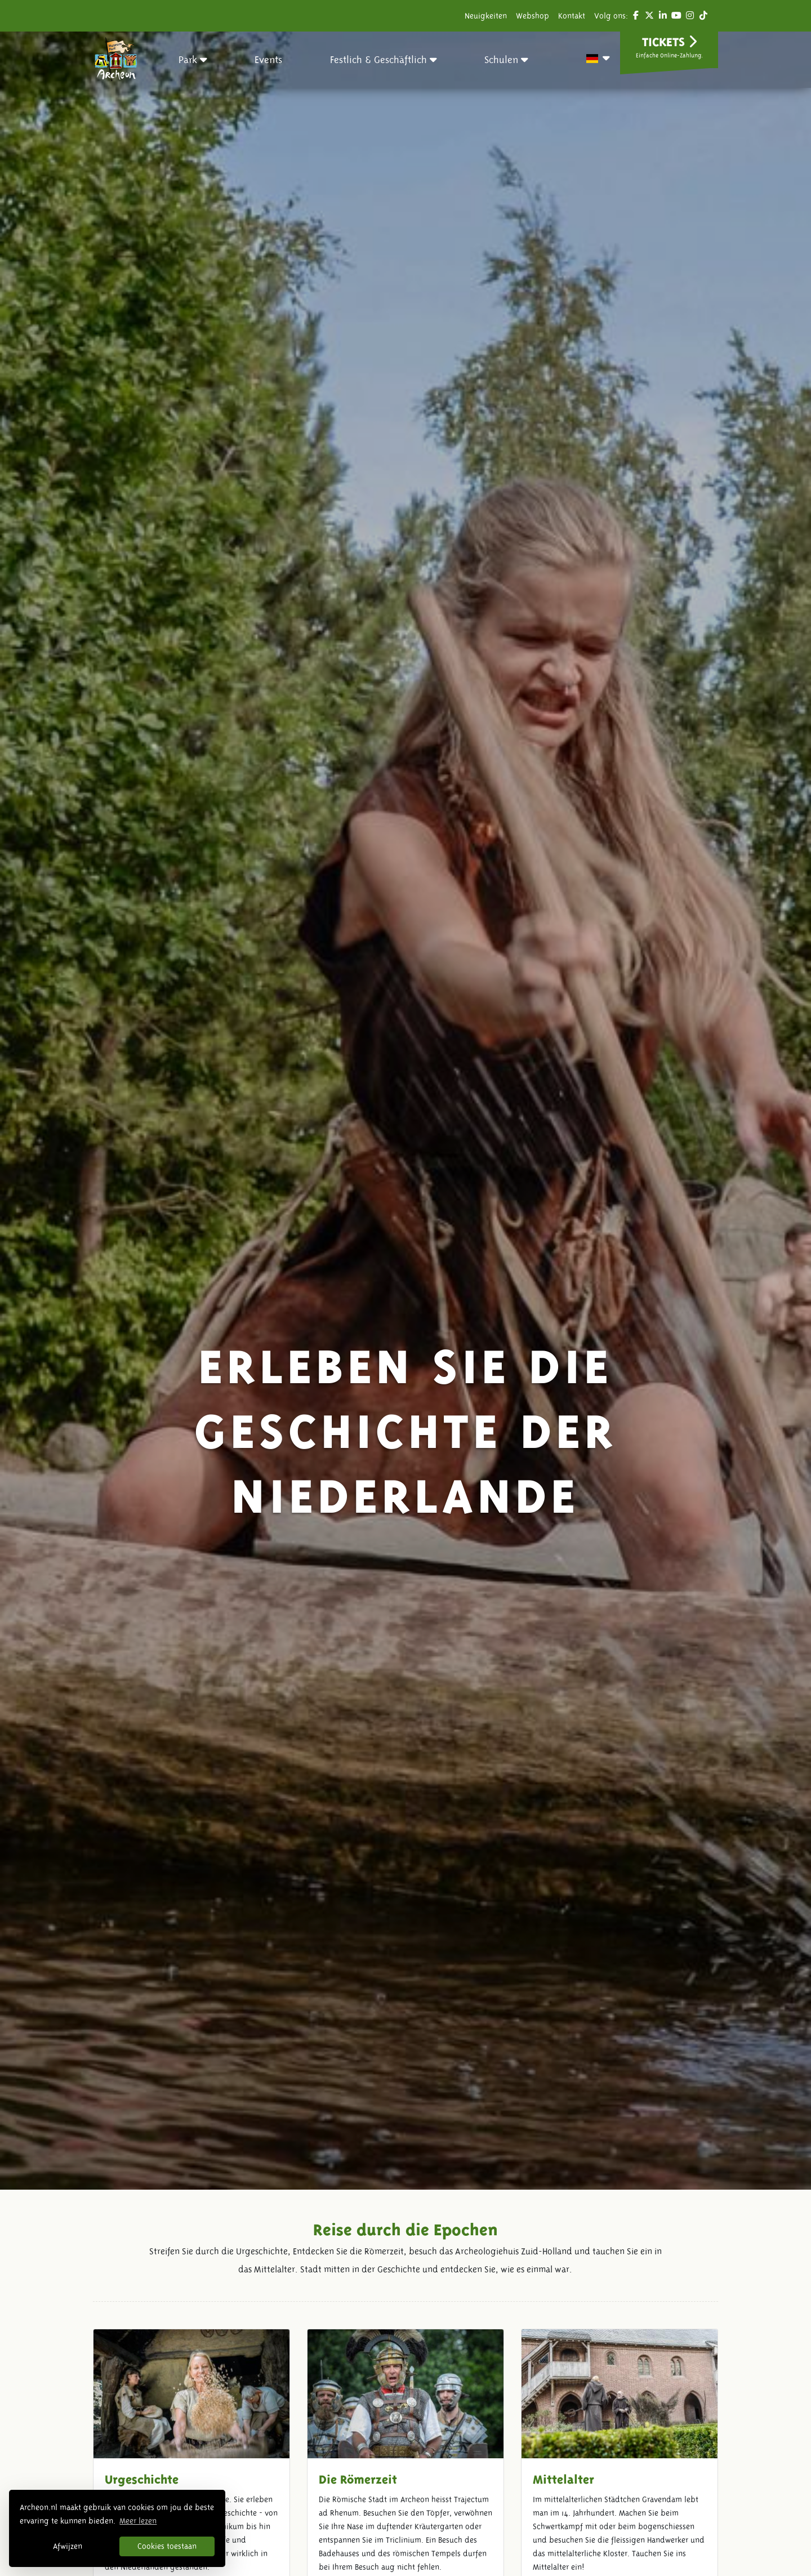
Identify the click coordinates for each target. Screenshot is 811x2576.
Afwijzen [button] (67, 2546)
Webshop (532, 15)
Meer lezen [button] (138, 2520)
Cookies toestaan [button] (167, 2546)
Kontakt (571, 15)
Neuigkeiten (486, 15)
